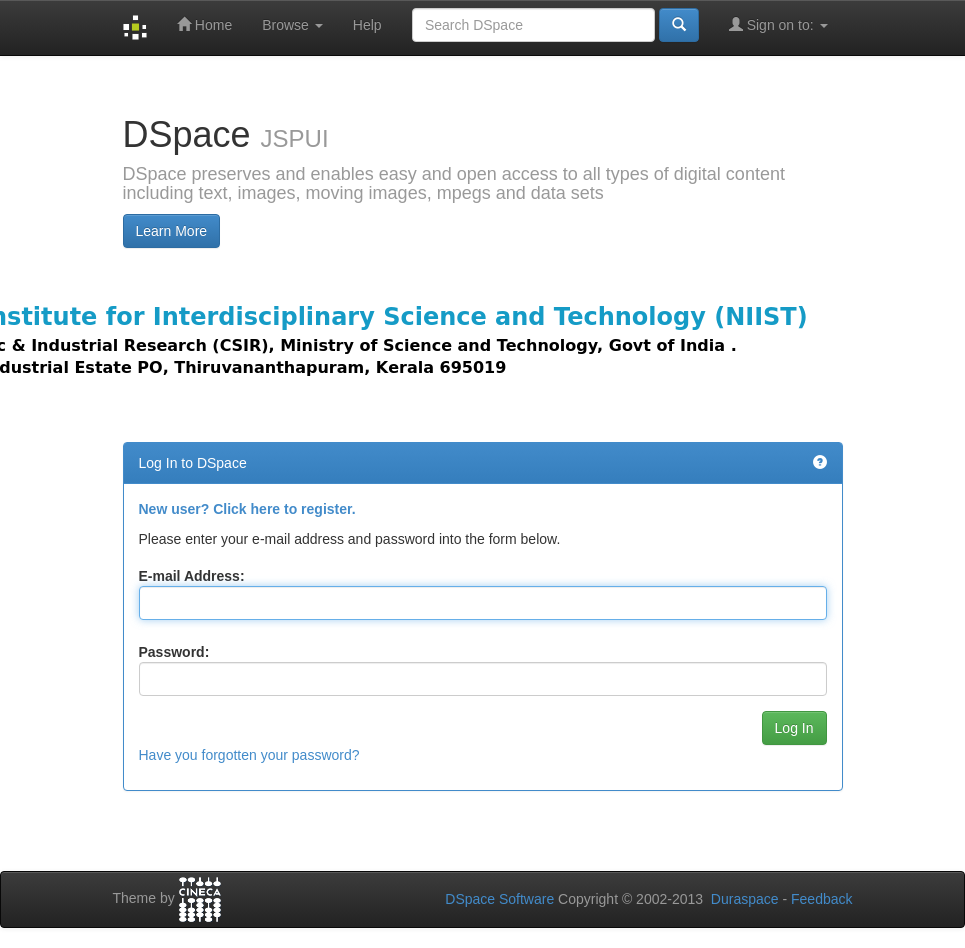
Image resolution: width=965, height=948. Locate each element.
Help (367, 25)
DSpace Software (499, 899)
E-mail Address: (192, 576)
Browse (292, 25)
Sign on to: (778, 24)
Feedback (821, 899)
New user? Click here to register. (247, 509)
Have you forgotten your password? (249, 755)
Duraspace (745, 899)
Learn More (172, 231)
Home (204, 24)
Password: (174, 652)
